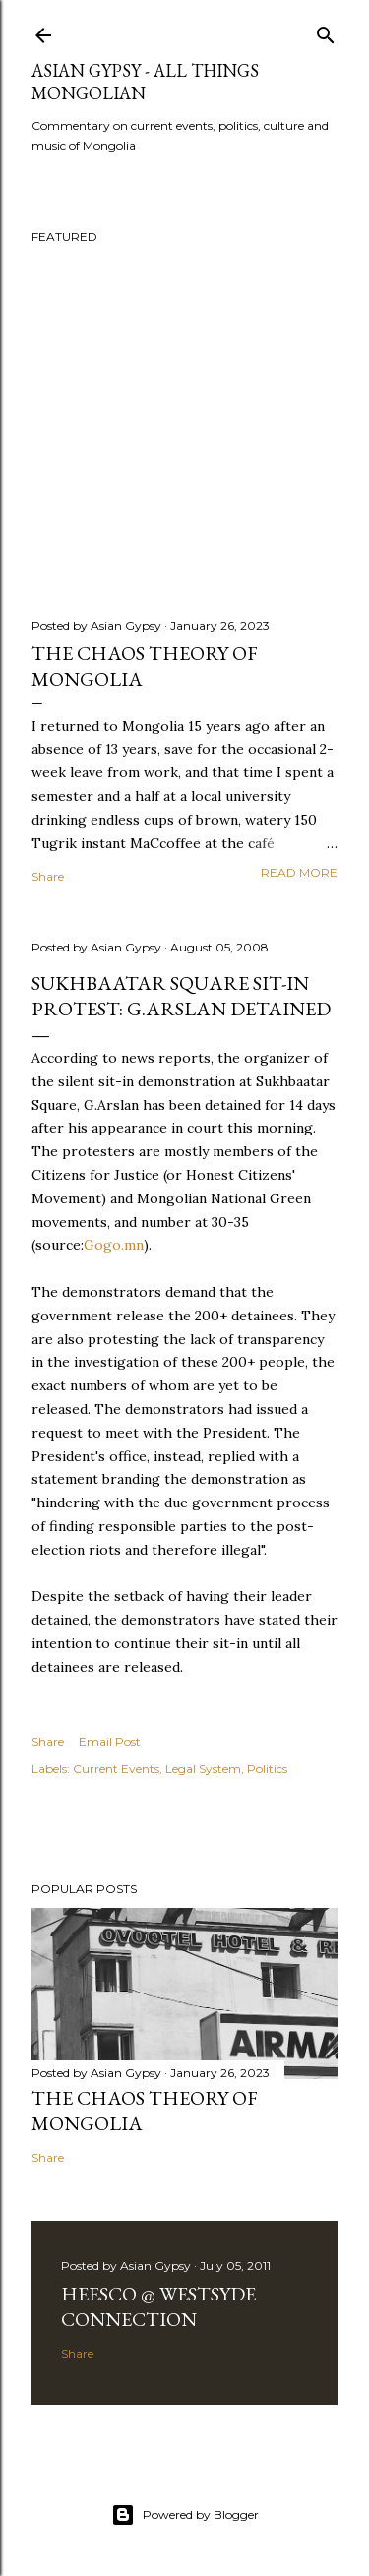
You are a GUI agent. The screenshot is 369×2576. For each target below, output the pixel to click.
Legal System (203, 1768)
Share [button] (47, 876)
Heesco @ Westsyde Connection (158, 2306)
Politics (267, 1768)
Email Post (110, 1741)
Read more (299, 872)
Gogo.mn (114, 1245)
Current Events (116, 1768)
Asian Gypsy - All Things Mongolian (145, 81)
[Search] (326, 31)
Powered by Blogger (185, 2515)
